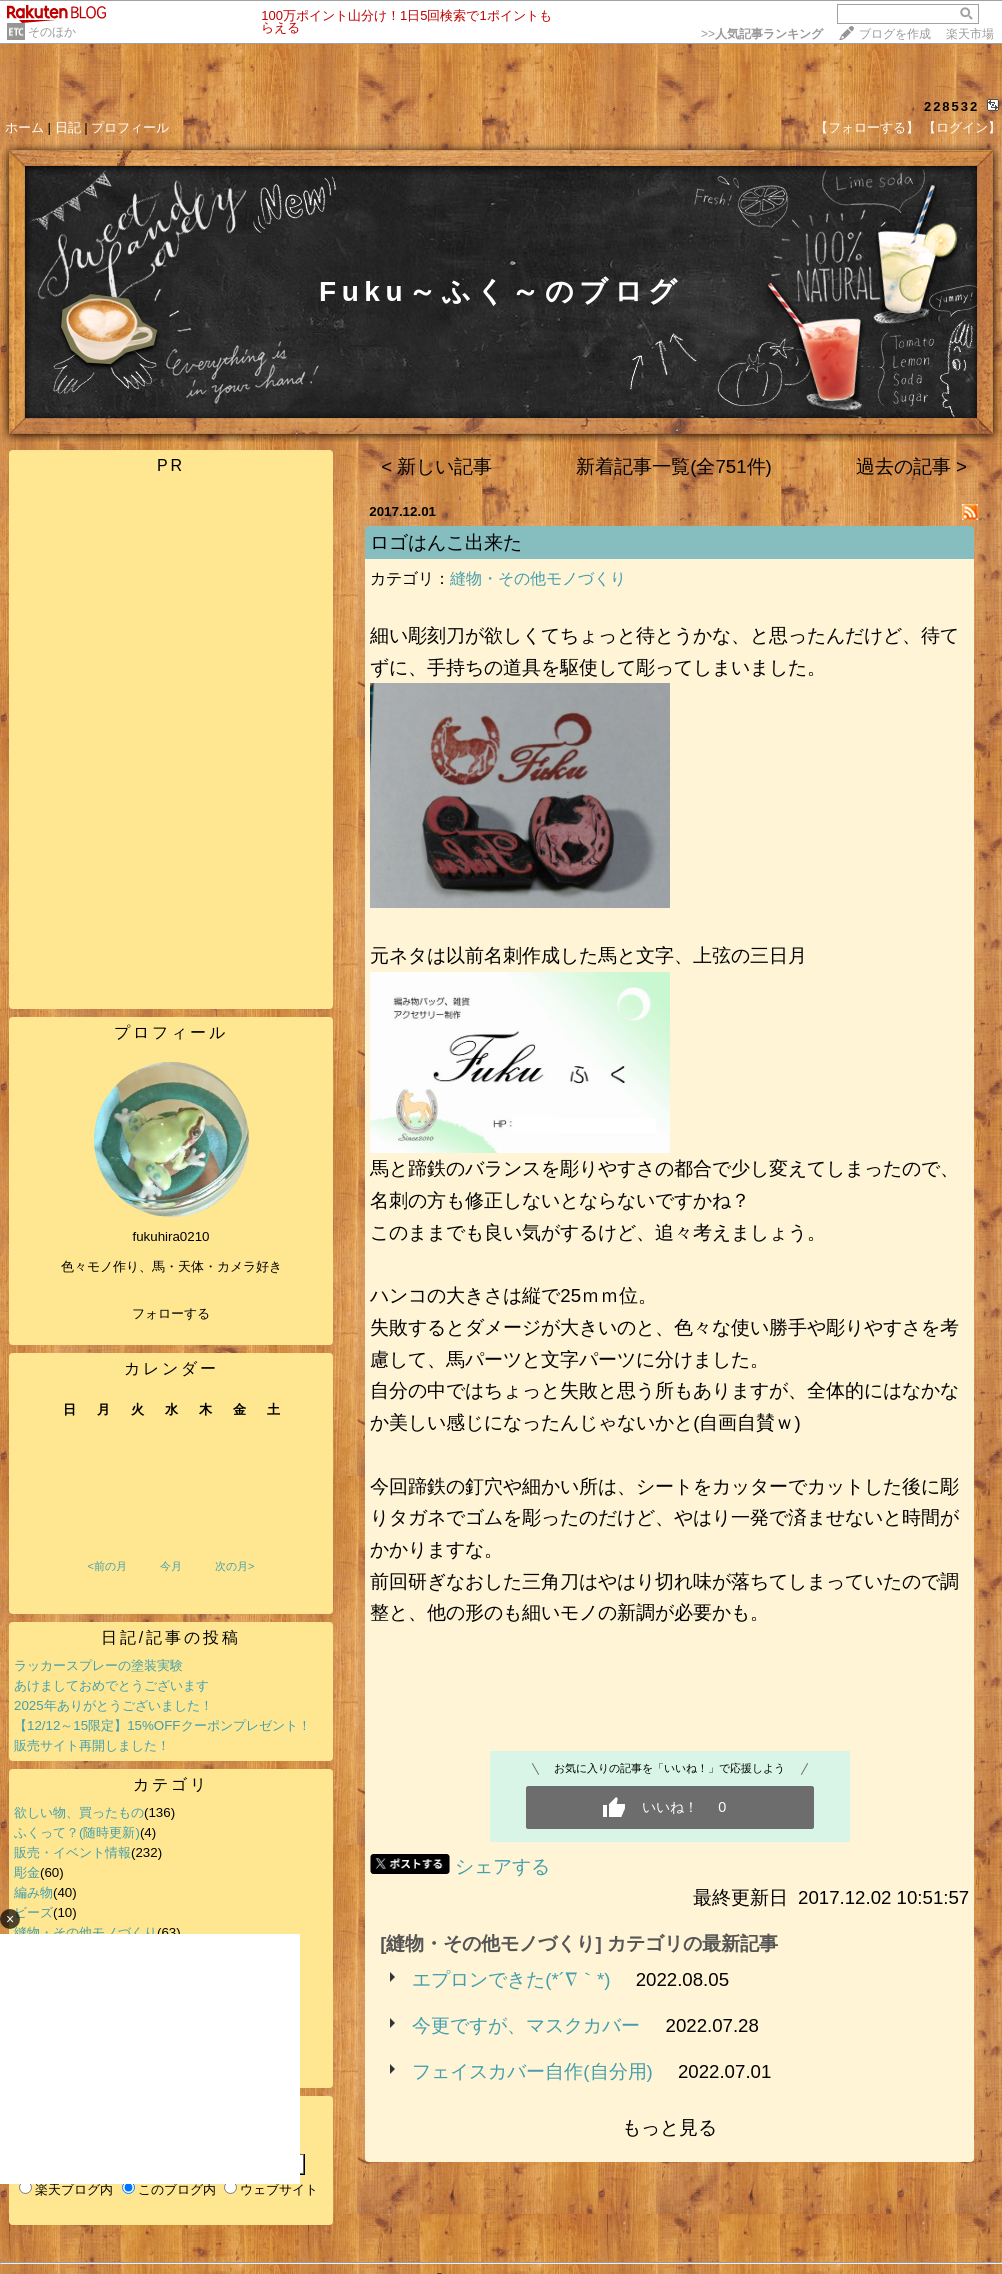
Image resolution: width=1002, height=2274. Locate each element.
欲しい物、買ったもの (79, 1812)
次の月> (234, 1566)
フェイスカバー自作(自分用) (532, 2071)
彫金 (27, 1872)
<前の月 (106, 1566)
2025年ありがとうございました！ (113, 1705)
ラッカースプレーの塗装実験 (98, 1665)
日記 (68, 127)
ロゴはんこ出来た (446, 542)
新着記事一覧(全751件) (674, 466)
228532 (951, 106)
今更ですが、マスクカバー (526, 2025)
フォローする (171, 1313)
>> (762, 34)
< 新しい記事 (436, 466)
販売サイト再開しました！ (92, 1745)
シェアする (502, 1866)
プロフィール (130, 127)
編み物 (33, 1892)
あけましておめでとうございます (111, 1685)
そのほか (52, 32)
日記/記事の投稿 (171, 1637)
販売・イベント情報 (72, 1852)
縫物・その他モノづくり (538, 578)
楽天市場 (970, 34)
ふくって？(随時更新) (77, 1832)
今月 (171, 1566)
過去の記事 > (911, 466)
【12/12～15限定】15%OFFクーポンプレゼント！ (162, 1725)
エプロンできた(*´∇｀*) (511, 1979)
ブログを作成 (895, 34)
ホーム (24, 127)
